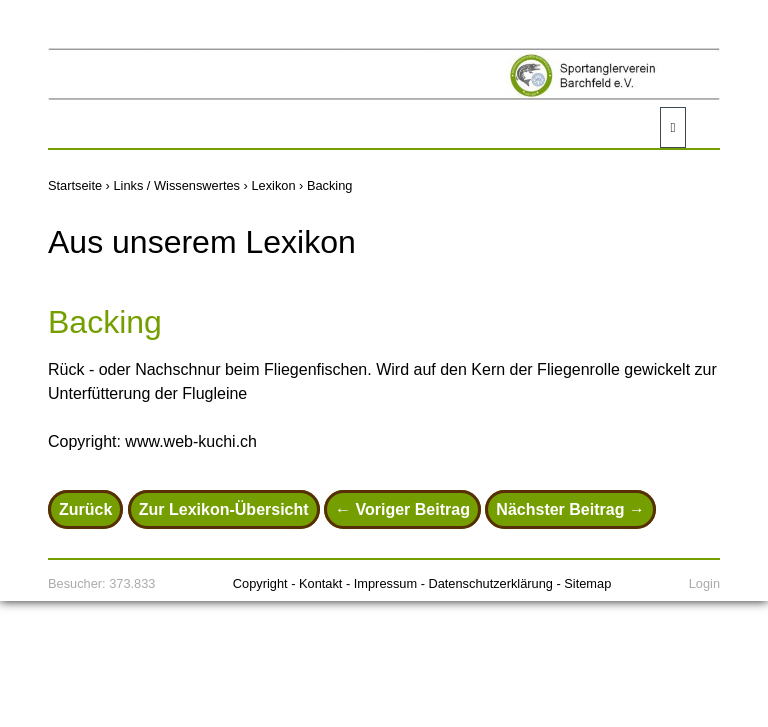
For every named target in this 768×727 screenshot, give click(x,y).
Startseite (75, 185)
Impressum (385, 583)
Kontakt (320, 583)
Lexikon (273, 185)
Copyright (260, 583)
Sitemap (587, 583)
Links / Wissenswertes (176, 185)
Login (704, 583)
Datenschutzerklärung (490, 583)
